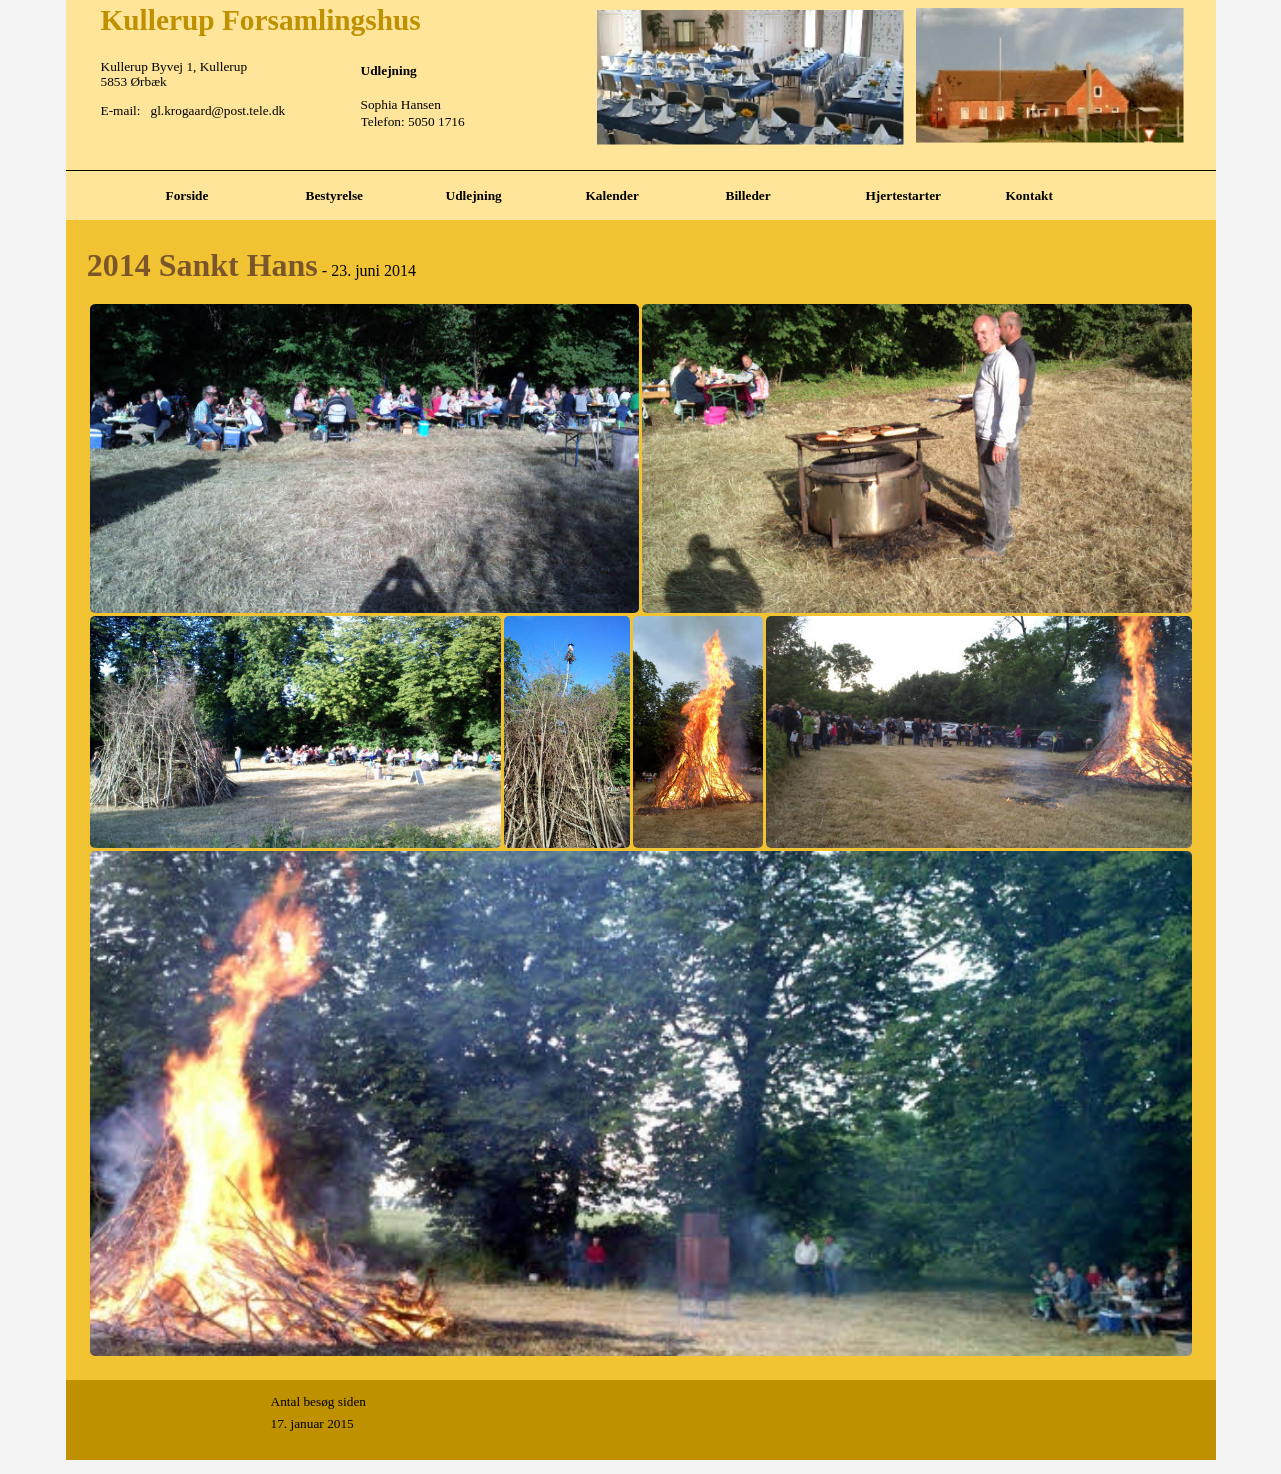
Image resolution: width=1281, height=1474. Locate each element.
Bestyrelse (335, 195)
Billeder (748, 195)
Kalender (612, 195)
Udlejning (474, 195)
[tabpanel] (641, 170)
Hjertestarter (903, 195)
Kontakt (1029, 195)
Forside (187, 195)
